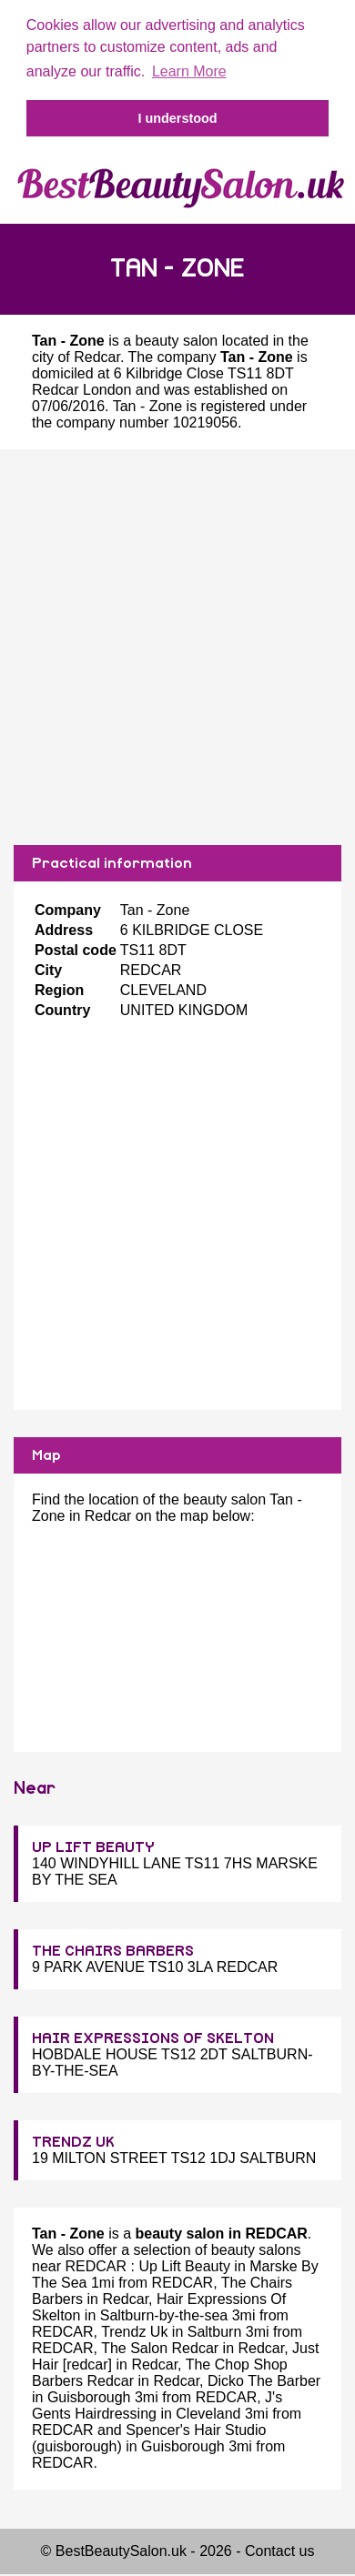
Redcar (97, 357)
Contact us (279, 2551)
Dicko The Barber (264, 2381)
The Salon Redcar (159, 2348)
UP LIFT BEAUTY (93, 1847)
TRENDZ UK (73, 2142)
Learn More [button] (189, 71)
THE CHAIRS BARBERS (113, 1951)
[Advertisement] (170, 647)
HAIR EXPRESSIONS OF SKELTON (153, 2038)
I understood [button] (177, 118)
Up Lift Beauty (184, 2266)
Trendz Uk (134, 2332)
